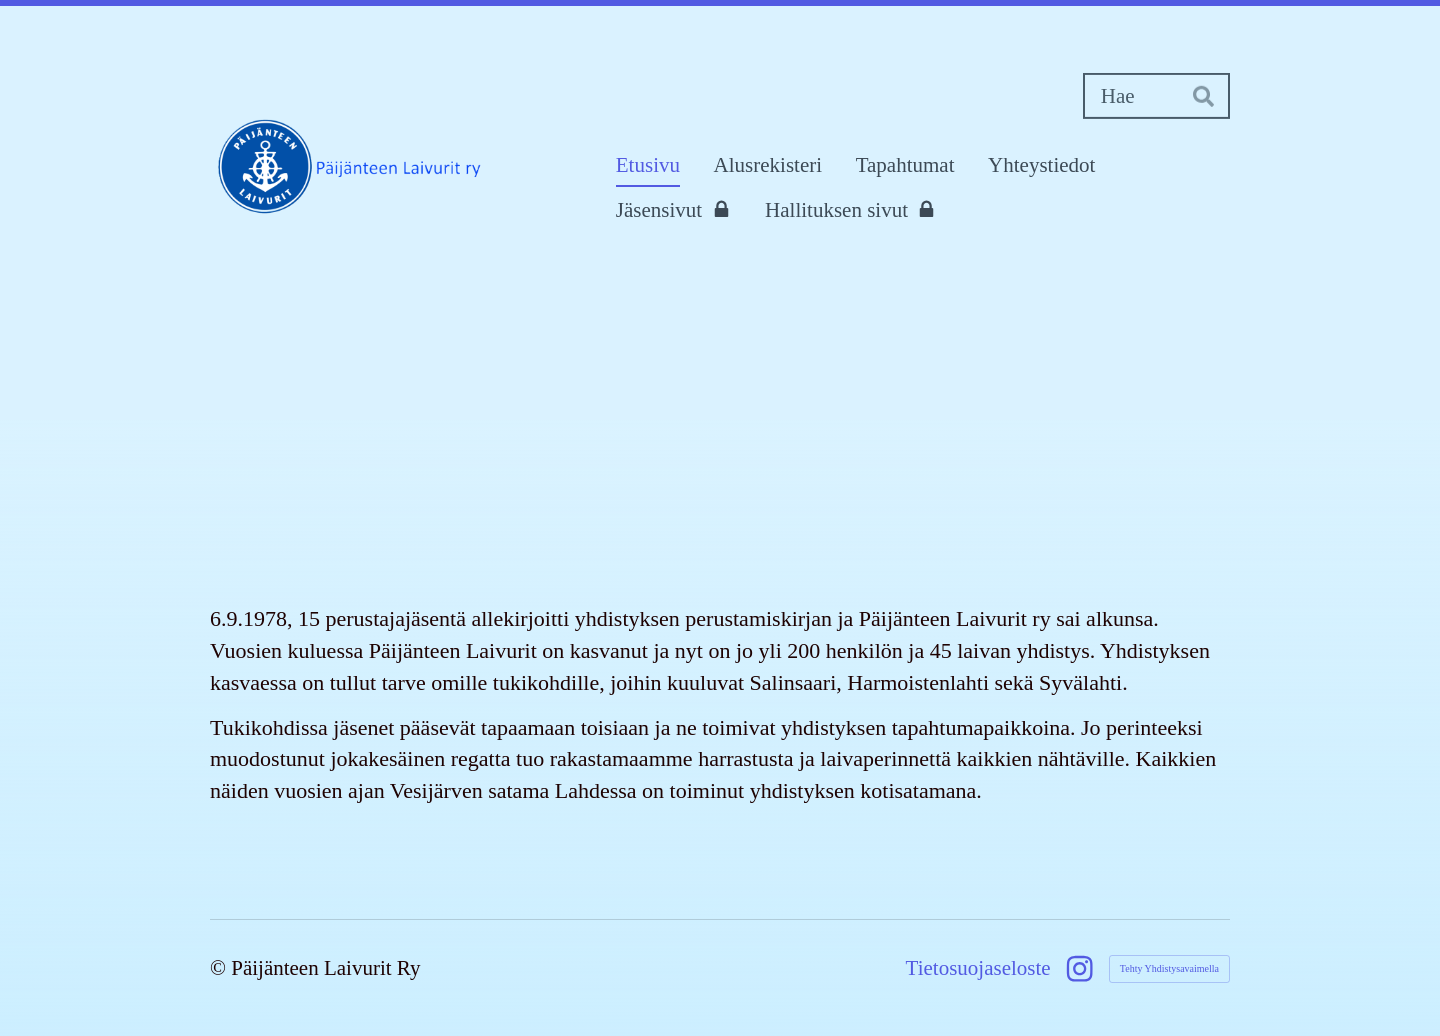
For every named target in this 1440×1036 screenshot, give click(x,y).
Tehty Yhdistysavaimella (1169, 968)
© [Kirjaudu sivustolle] (220, 968)
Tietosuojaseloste (978, 968)
